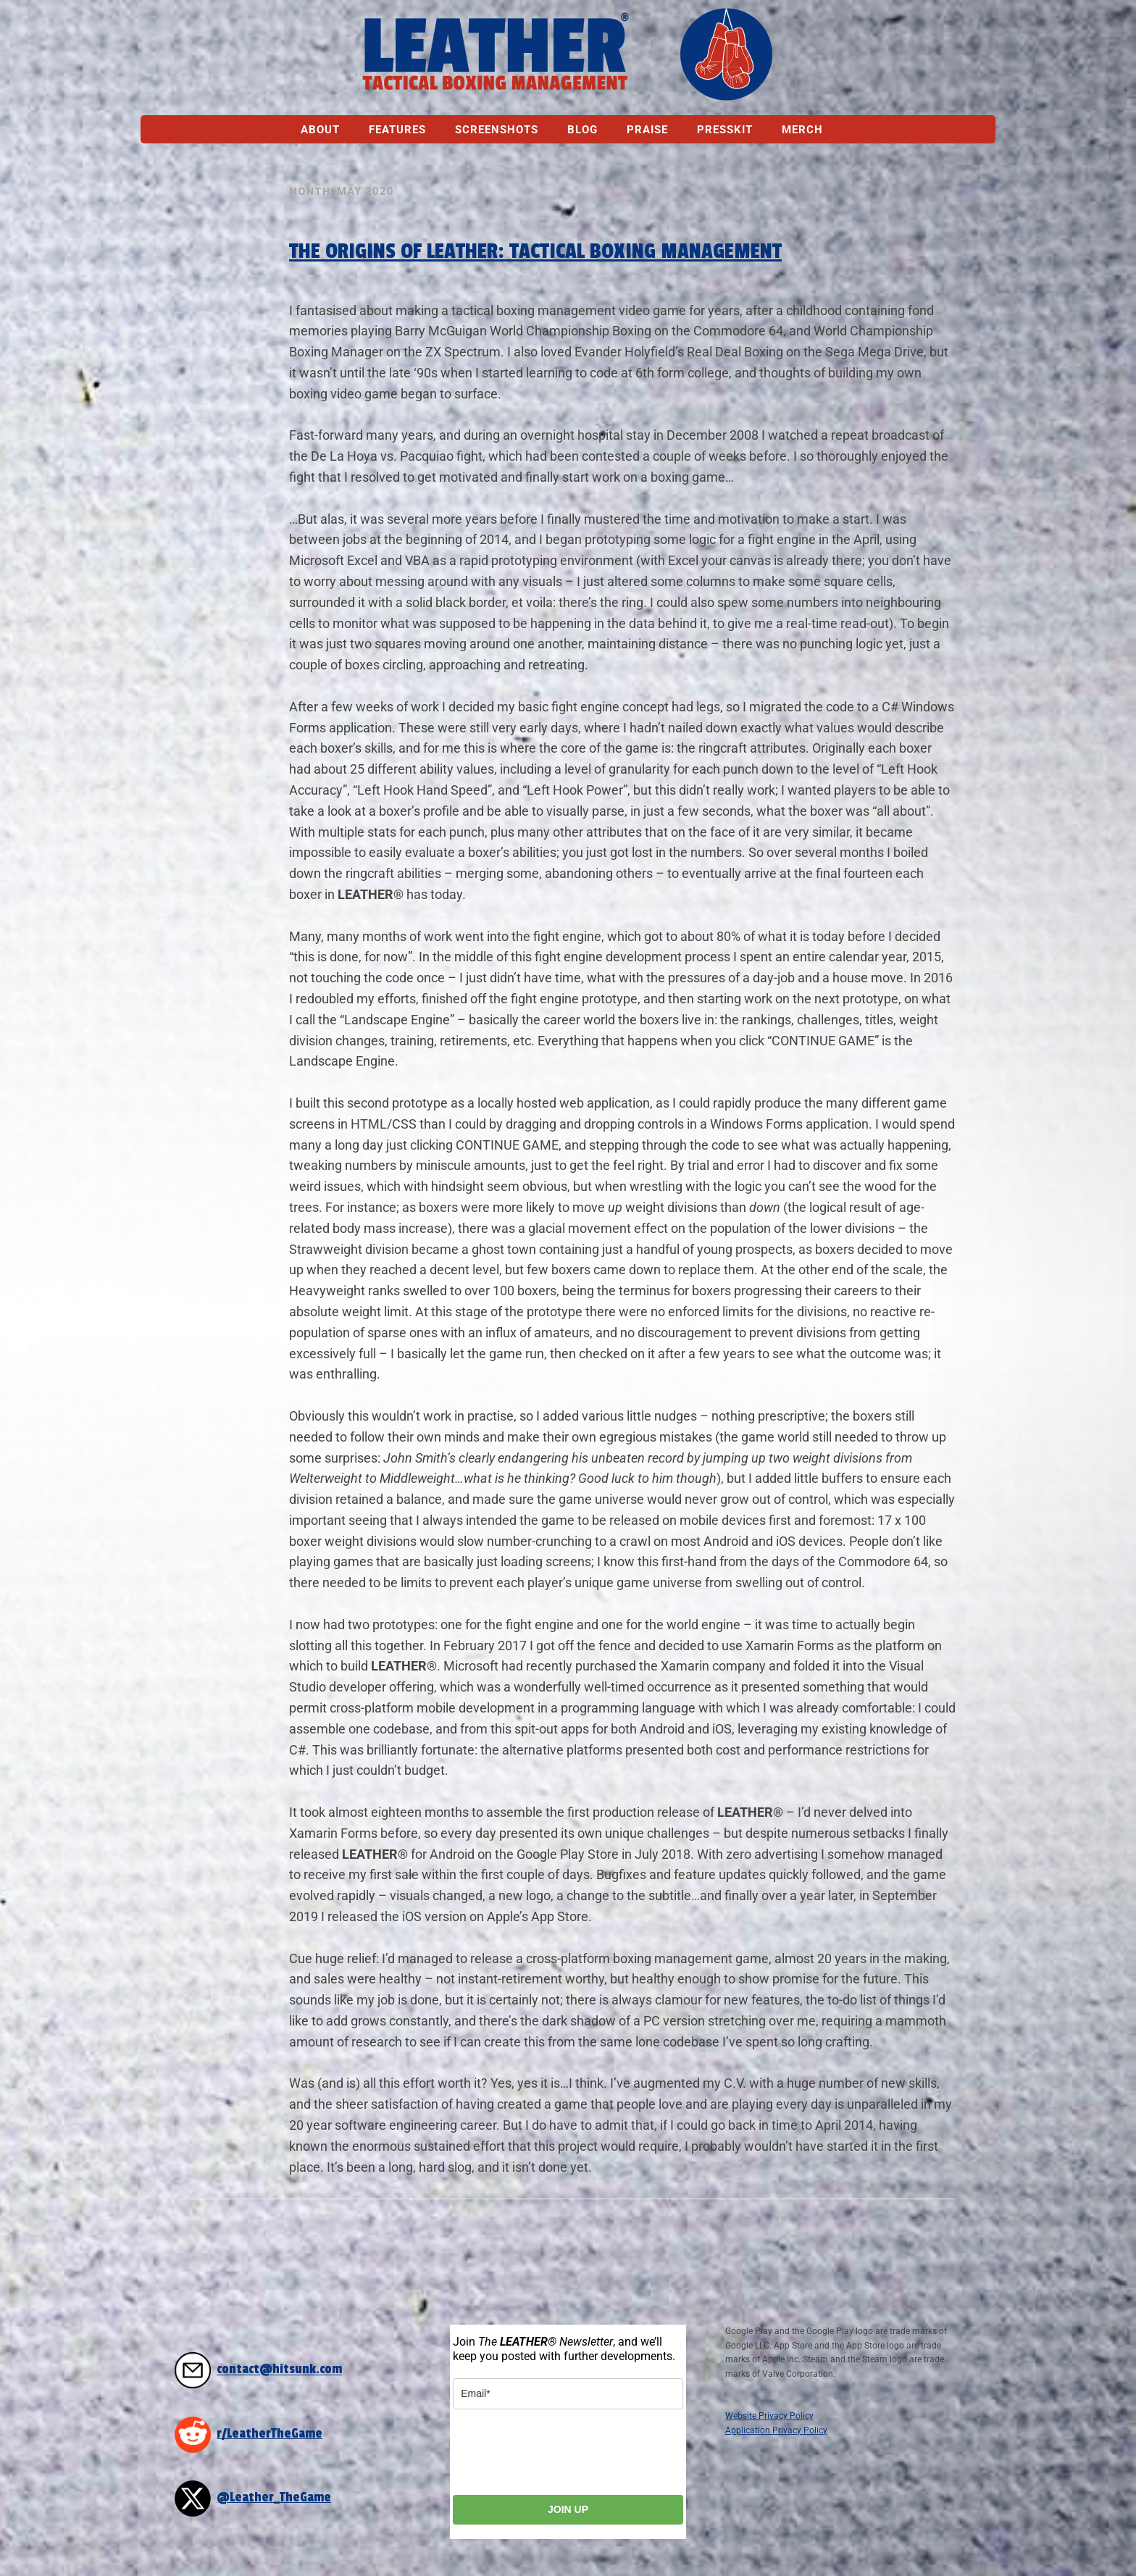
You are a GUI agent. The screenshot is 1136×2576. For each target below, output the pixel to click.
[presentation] (563, 2452)
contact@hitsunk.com (279, 2370)
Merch (802, 129)
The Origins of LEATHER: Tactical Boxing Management (535, 251)
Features (397, 129)
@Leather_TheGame (274, 2497)
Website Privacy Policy (769, 2416)
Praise (647, 129)
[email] (568, 2393)
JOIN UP (568, 2509)
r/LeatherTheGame (269, 2433)
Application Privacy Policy (776, 2430)
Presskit (725, 129)
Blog (582, 129)
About (320, 129)
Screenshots (496, 129)
